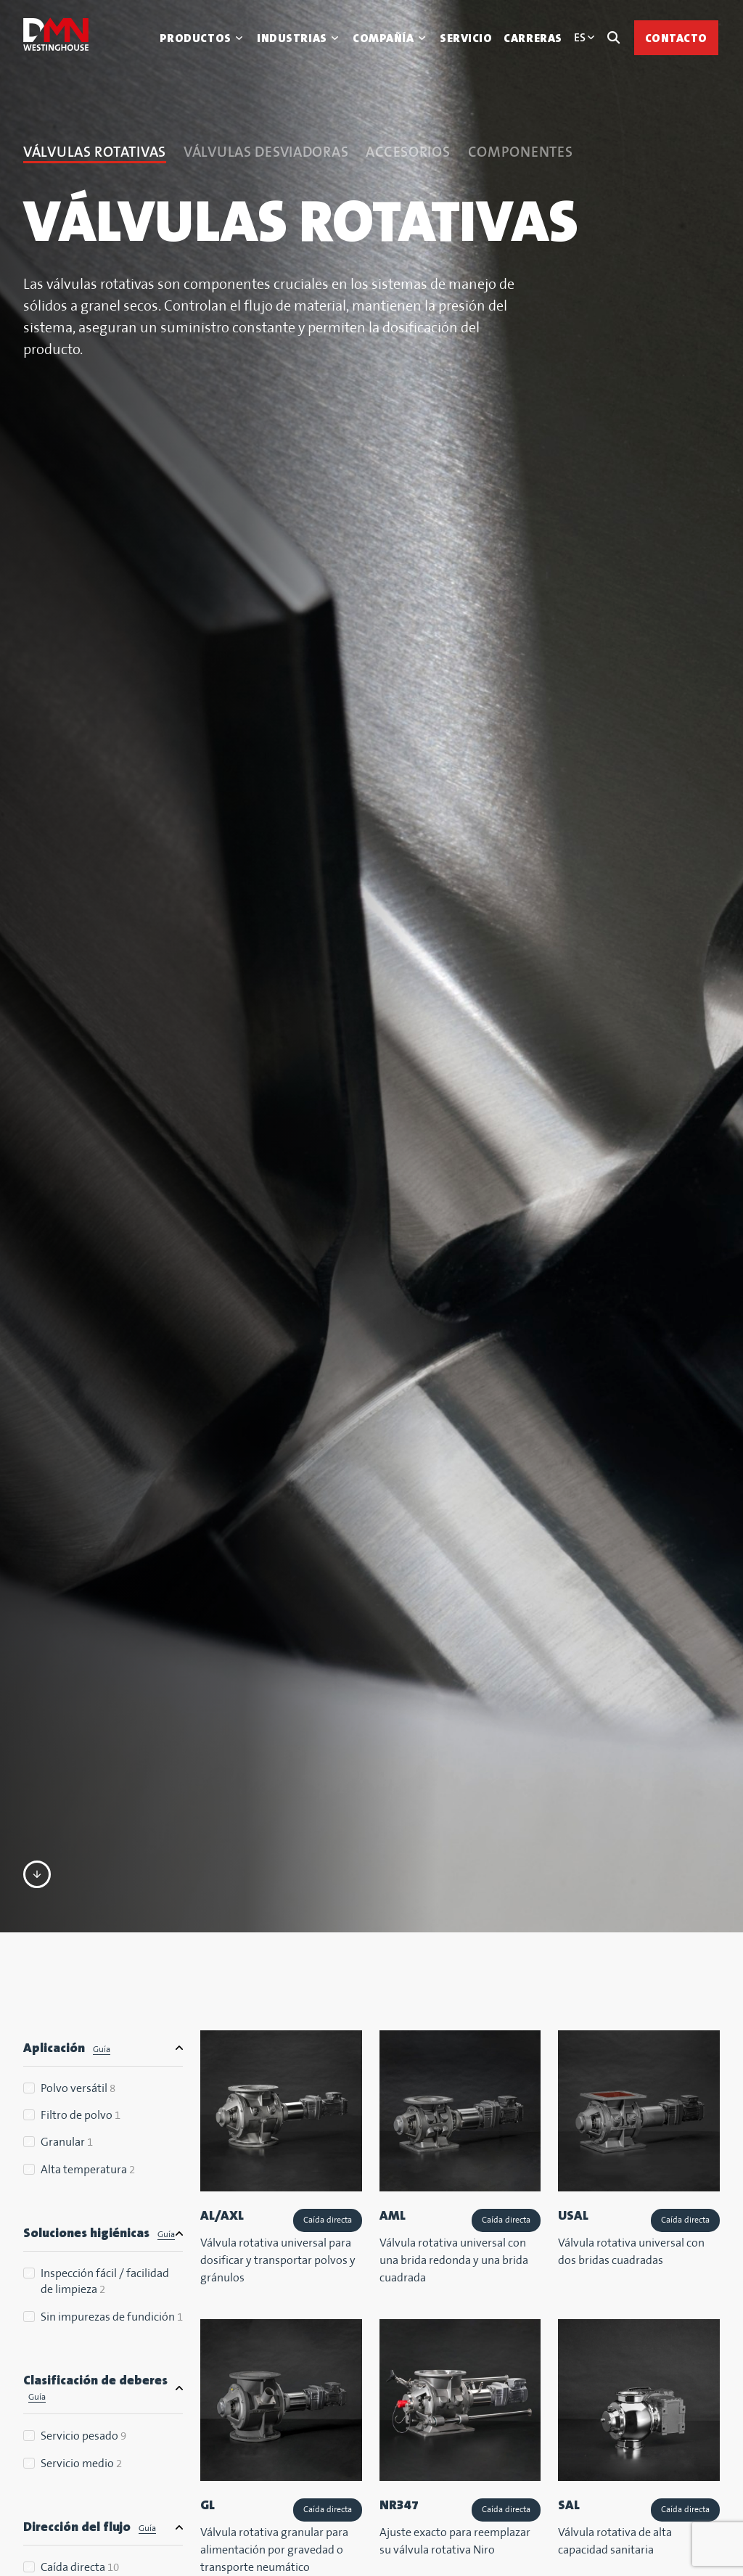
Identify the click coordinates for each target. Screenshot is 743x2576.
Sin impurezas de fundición (112, 2317)
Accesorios (408, 153)
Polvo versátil (78, 2089)
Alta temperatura (88, 2170)
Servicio (466, 38)
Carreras (533, 38)
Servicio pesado (83, 2436)
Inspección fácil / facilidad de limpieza (105, 2282)
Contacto (676, 38)
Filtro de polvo (80, 2115)
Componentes (520, 153)
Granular (67, 2142)
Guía (101, 2049)
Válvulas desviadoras (266, 153)
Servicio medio (81, 2464)
